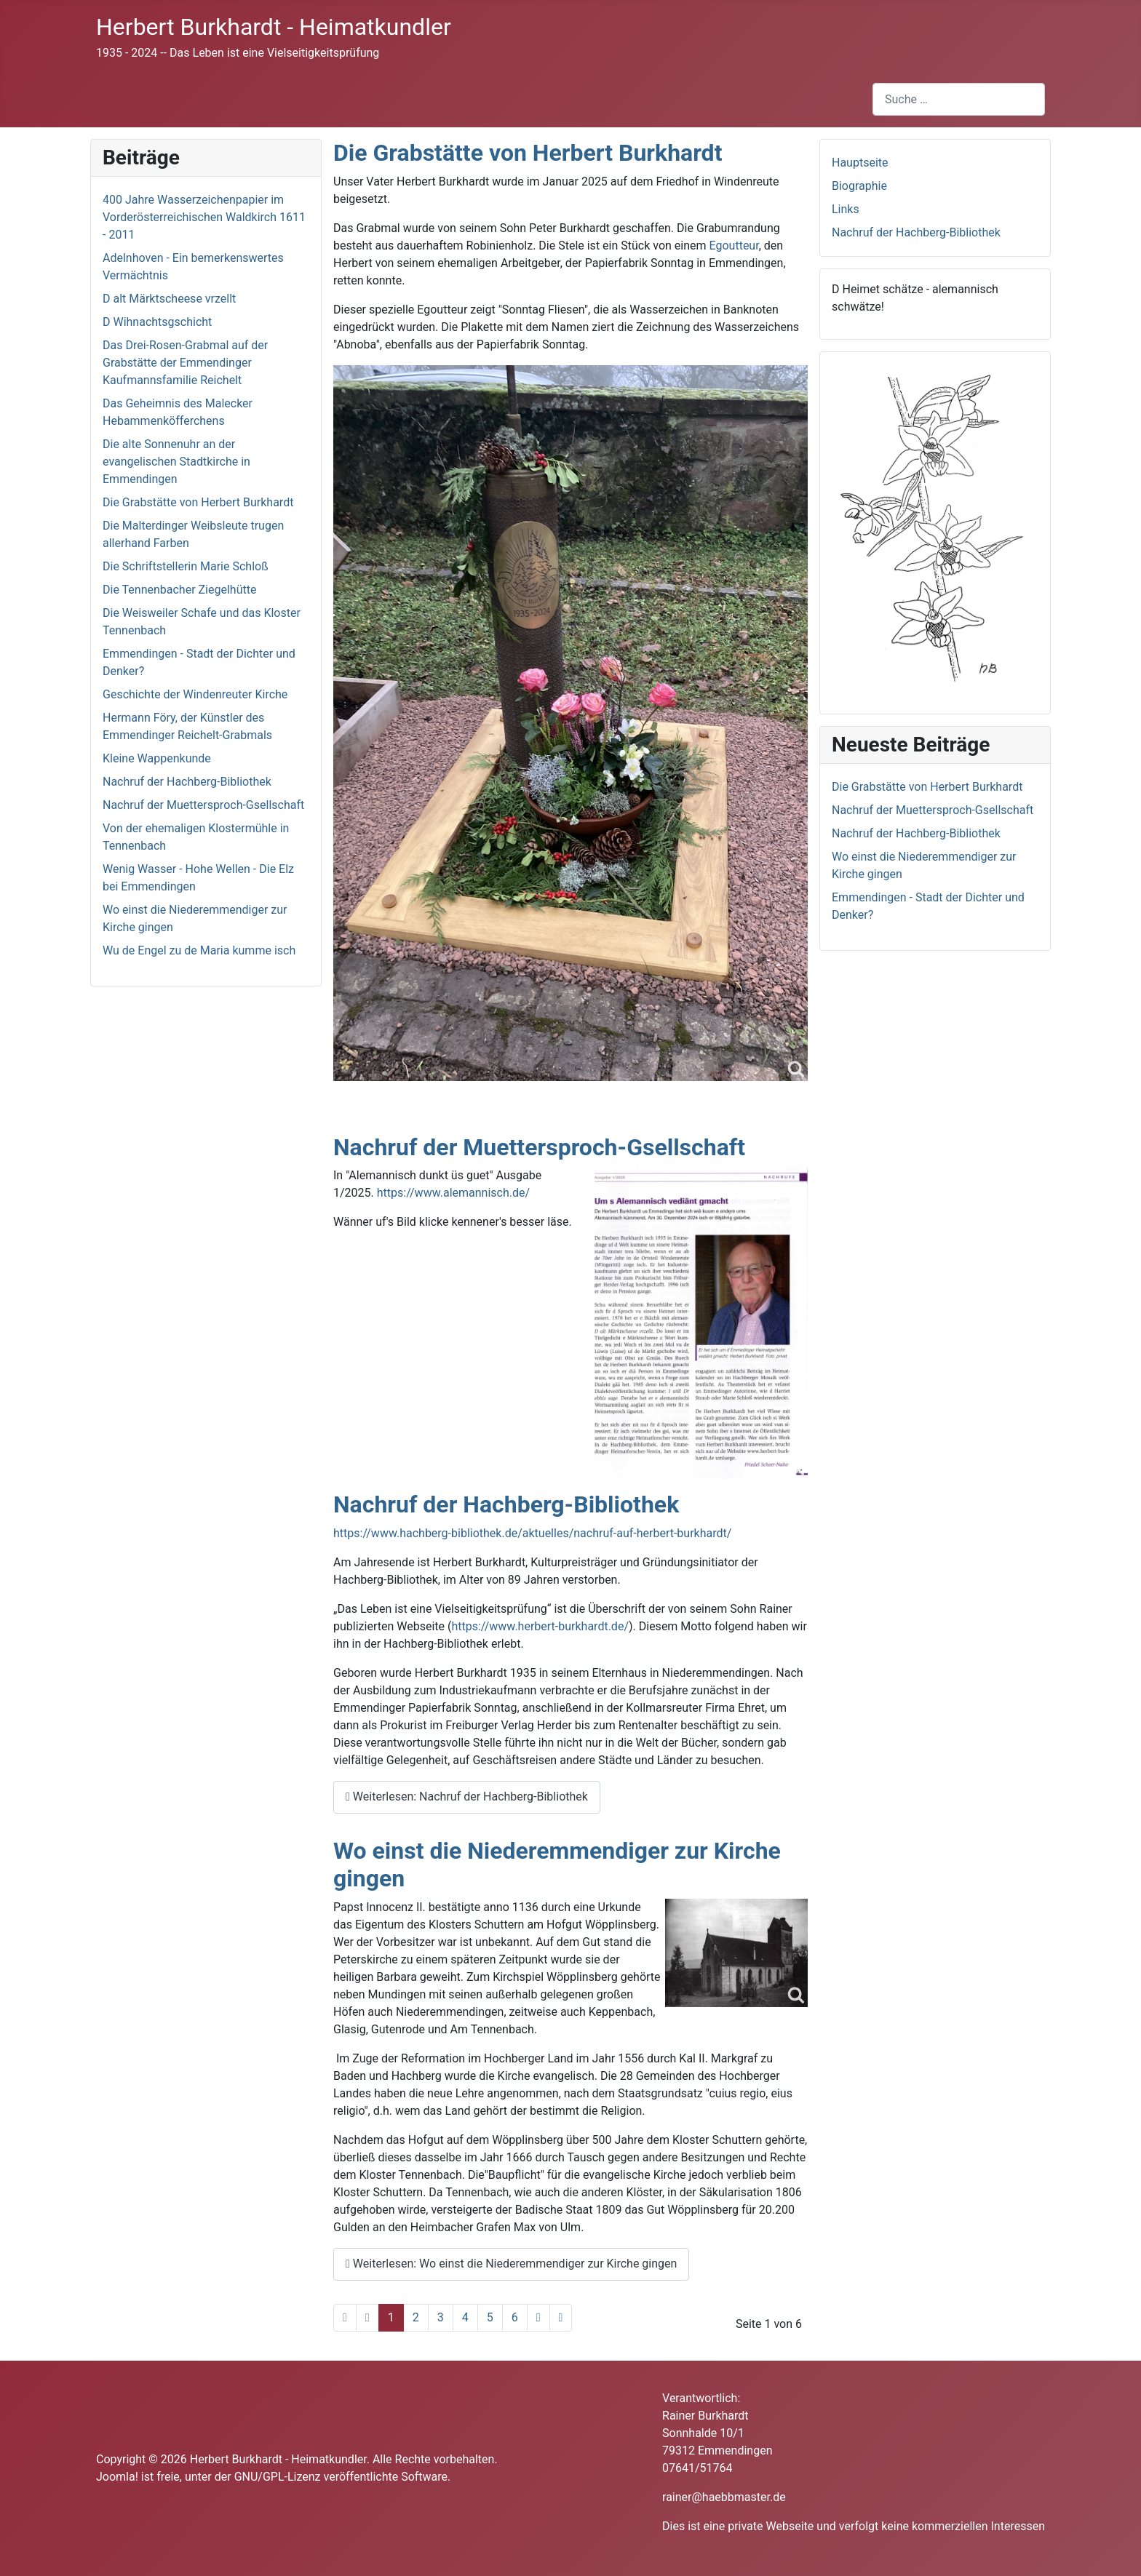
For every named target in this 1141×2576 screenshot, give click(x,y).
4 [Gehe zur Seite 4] (465, 2317)
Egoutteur (734, 245)
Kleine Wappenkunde (157, 758)
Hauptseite (860, 163)
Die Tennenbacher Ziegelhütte (179, 590)
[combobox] (958, 99)
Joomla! (117, 2477)
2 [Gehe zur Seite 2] (416, 2317)
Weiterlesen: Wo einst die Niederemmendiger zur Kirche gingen (511, 2263)
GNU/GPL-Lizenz (277, 2477)
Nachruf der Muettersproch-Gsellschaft (203, 805)
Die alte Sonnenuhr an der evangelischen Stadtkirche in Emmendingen (176, 461)
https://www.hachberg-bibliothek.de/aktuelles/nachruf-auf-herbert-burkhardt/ (532, 1533)
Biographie (859, 186)
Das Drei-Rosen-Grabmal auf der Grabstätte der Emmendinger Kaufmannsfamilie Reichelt (185, 362)
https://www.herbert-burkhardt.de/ (540, 1626)
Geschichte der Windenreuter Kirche (195, 694)
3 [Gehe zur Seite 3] (440, 2317)
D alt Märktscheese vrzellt (169, 299)
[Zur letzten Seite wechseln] (561, 2318)
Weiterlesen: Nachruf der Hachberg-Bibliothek (467, 1796)
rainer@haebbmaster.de (724, 2497)
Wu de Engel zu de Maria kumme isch (199, 950)
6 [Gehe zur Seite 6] (515, 2317)
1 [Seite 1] (391, 2317)
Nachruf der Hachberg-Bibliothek (187, 782)
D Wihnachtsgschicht (157, 322)
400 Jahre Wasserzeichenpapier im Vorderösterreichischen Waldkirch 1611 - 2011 (204, 217)
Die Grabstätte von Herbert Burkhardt (198, 502)
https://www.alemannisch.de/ (453, 1193)
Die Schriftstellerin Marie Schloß (186, 566)
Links (845, 209)
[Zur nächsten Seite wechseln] (538, 2318)
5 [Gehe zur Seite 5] (490, 2317)
